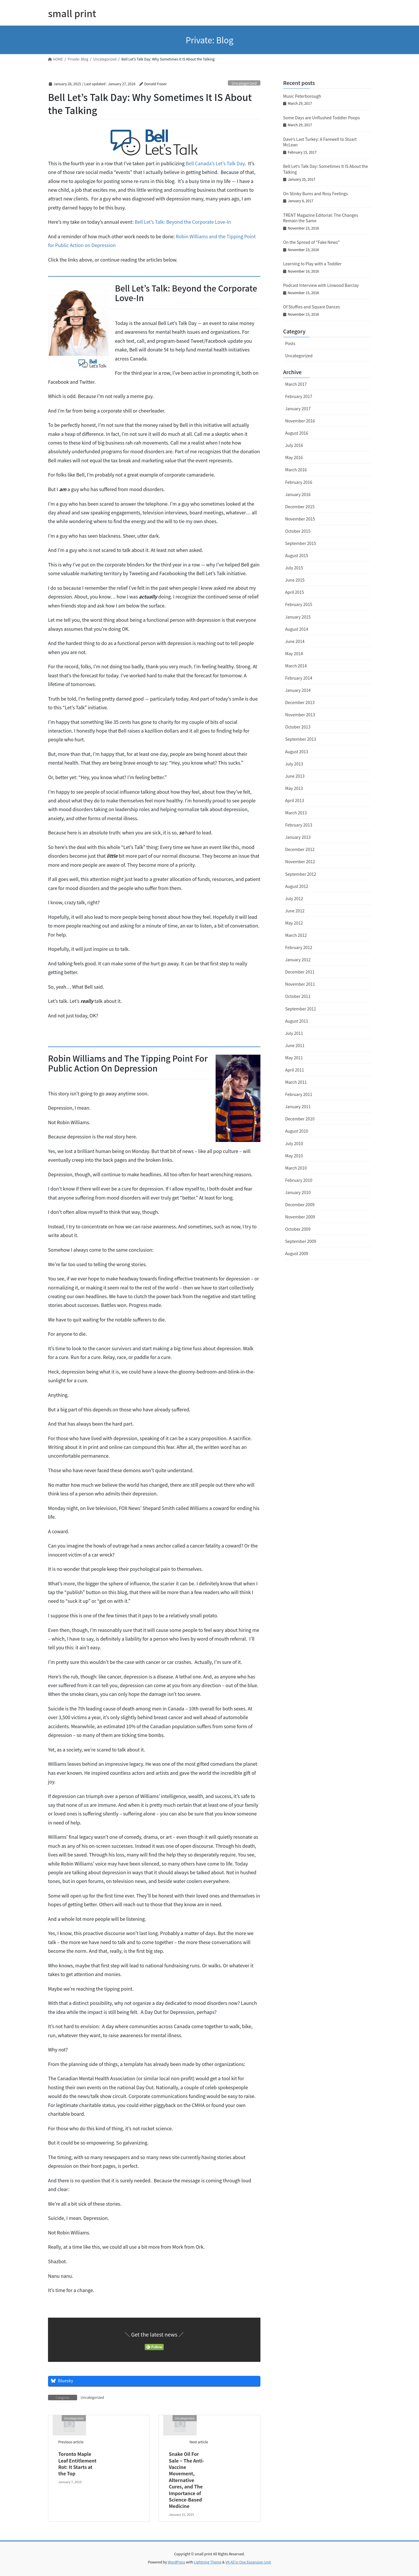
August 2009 (296, 1253)
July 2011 (294, 1033)
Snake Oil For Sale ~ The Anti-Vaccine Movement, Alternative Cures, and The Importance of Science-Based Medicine (186, 2479)
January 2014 (298, 690)
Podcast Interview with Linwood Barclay (321, 285)
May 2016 (294, 457)
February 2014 (298, 678)
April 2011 (294, 1070)
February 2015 (298, 604)
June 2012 (295, 911)
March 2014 (296, 666)
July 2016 (294, 445)
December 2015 (300, 506)
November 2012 (300, 861)
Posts (290, 343)
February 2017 (298, 396)
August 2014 (296, 629)
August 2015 (296, 555)
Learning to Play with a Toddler (312, 264)
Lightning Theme (207, 2561)
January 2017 (298, 408)
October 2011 (297, 996)
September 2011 (300, 1009)
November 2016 (300, 421)
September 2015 (300, 543)
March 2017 (296, 384)
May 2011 (294, 1057)
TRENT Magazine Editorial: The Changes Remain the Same (320, 218)
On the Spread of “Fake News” (311, 242)
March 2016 (296, 469)
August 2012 (296, 886)
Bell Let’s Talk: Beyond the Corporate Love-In (183, 221)
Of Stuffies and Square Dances (311, 307)
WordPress (176, 2561)
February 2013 (298, 825)
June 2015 (295, 580)
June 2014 (295, 641)
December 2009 (300, 1204)
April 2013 (294, 800)
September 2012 (300, 874)
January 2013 (298, 837)
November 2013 (300, 714)
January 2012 (298, 959)
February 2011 (298, 1094)
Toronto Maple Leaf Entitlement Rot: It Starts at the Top (77, 2463)
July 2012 (294, 898)
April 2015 (294, 592)
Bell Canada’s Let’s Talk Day (215, 163)
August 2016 (296, 433)
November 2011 (300, 984)
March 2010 (296, 1168)
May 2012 (294, 923)
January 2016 (298, 494)
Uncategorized (244, 83)
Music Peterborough (302, 96)
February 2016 (298, 482)
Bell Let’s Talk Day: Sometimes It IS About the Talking (325, 169)
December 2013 (300, 702)
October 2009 (297, 1229)
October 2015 (297, 531)
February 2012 (298, 947)
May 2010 (294, 1156)
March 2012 (296, 935)
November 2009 (300, 1217)
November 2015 (300, 519)
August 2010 (296, 1131)
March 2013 (296, 813)
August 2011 (296, 1021)
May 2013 (294, 788)
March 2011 (296, 1082)
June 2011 (295, 1045)
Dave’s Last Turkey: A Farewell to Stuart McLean (320, 142)
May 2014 (294, 653)
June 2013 (295, 776)
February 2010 (298, 1180)
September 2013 (300, 739)
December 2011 (300, 972)
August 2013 (296, 751)
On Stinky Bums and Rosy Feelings (315, 193)
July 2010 (294, 1143)
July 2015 (294, 568)
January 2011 (298, 1106)
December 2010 (300, 1119)
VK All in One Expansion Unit (248, 2561)
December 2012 (300, 849)
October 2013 (297, 727)
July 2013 (294, 764)
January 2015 (298, 617)
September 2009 (300, 1241)
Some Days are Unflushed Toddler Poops (321, 117)
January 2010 (298, 1192)
